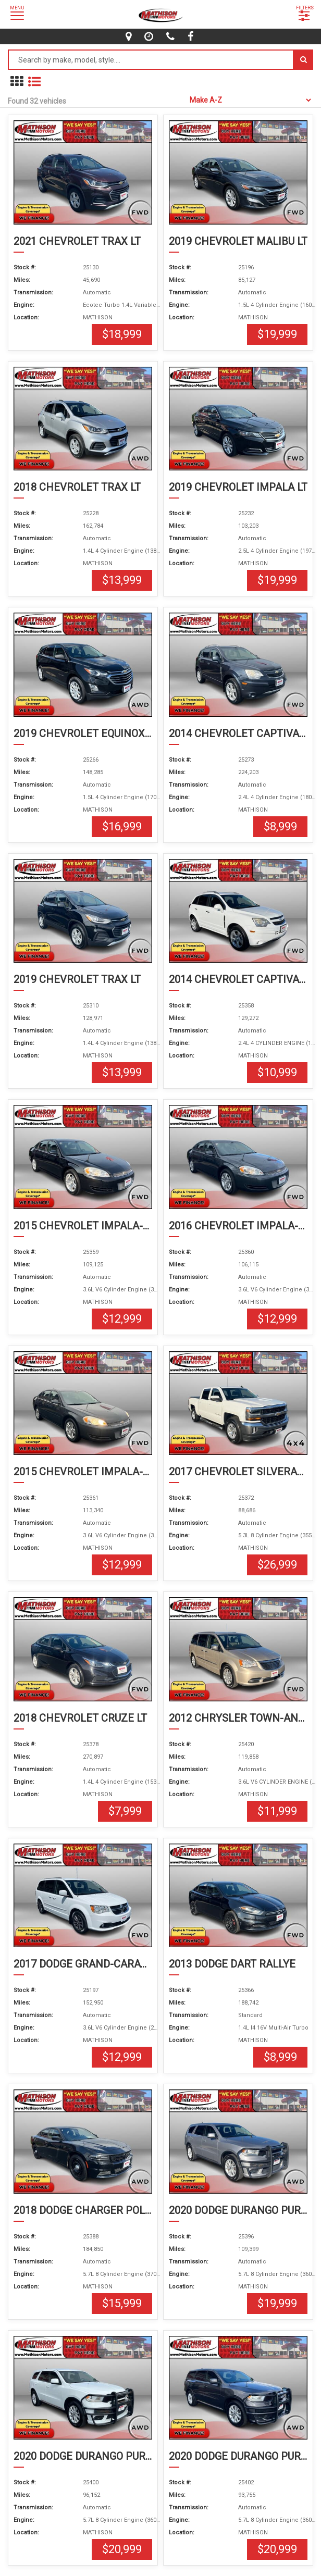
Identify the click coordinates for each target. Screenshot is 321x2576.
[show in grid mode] (16, 81)
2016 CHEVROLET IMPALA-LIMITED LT (238, 1225)
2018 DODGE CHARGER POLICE (83, 2210)
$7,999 (125, 1811)
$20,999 (122, 2549)
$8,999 (280, 826)
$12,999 (122, 1318)
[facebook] (192, 36)
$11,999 (277, 1811)
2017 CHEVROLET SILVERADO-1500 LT (238, 1471)
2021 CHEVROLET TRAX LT (77, 241)
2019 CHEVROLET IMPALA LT (238, 487)
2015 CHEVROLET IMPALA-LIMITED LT (83, 1225)
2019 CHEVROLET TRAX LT (77, 979)
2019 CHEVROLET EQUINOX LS (83, 733)
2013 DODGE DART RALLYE (232, 1964)
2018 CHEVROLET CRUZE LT (80, 1718)
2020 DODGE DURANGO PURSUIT (238, 2210)
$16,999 (122, 826)
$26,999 (277, 1564)
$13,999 (122, 580)
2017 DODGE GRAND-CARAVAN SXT (83, 1964)
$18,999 (122, 334)
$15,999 (122, 2303)
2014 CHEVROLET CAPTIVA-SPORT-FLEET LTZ (238, 733)
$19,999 (277, 334)
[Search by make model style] (151, 59)
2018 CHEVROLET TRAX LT (77, 487)
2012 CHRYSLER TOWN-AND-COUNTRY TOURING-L (238, 1718)
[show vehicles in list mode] (34, 81)
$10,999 (277, 1072)
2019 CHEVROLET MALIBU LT (238, 241)
